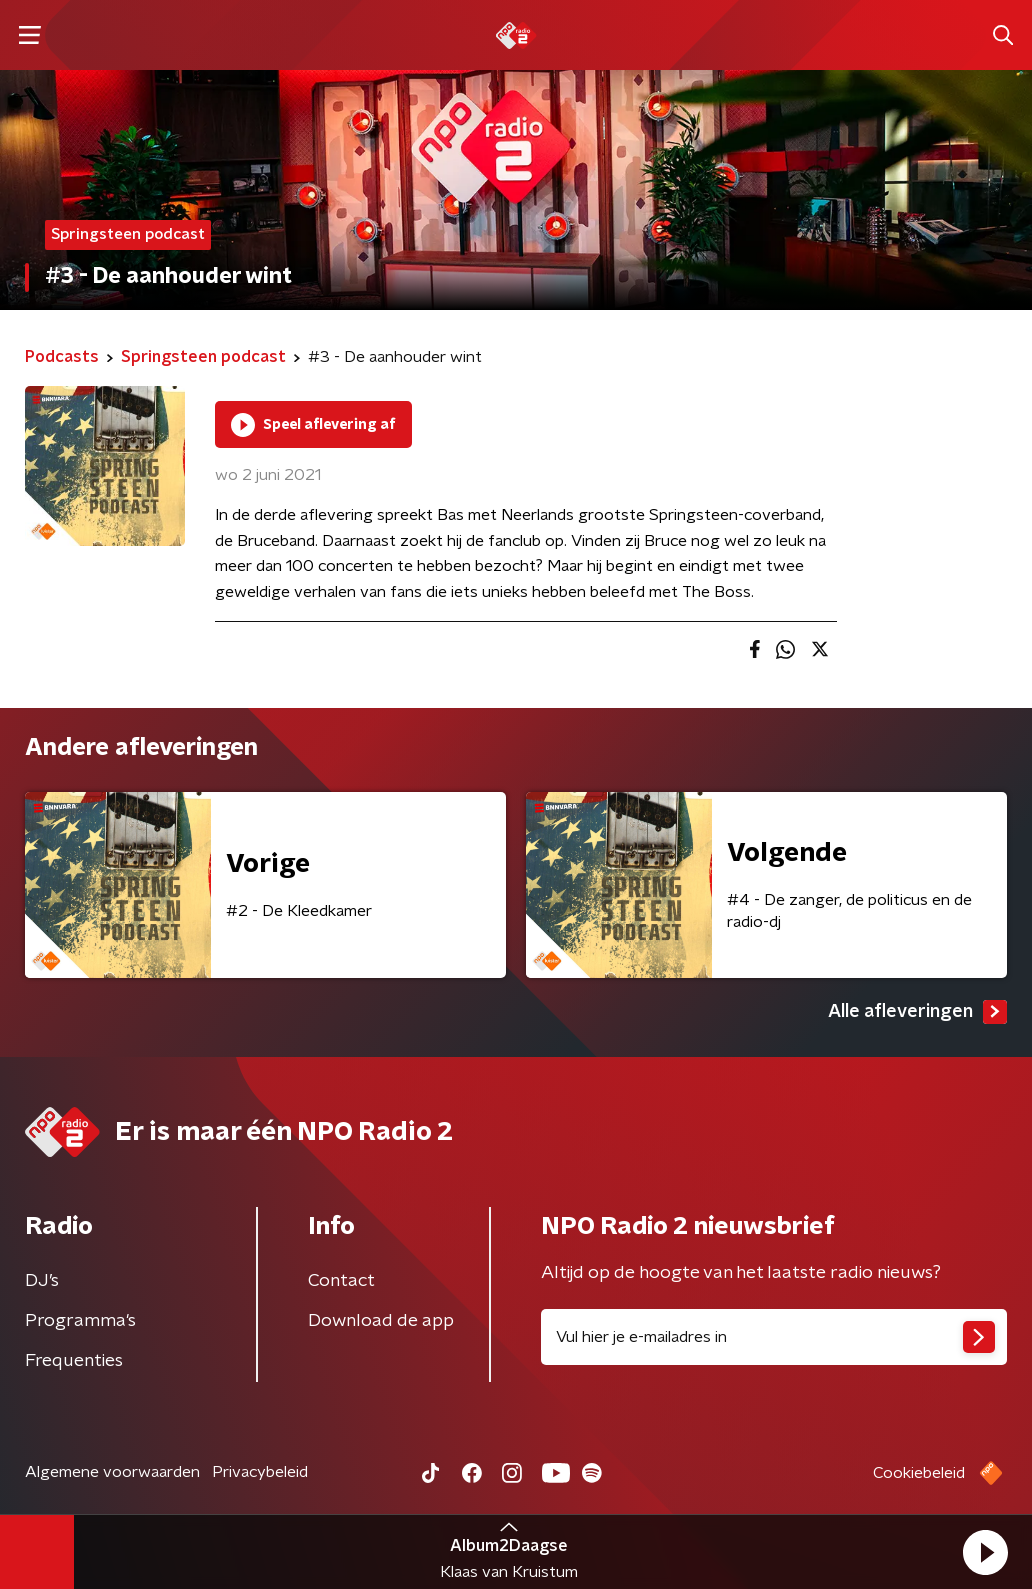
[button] (985, 1552)
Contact (341, 1281)
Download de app (381, 1321)
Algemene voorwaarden (112, 1472)
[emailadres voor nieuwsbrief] (774, 1337)
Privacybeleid (260, 1472)
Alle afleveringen (917, 1012)
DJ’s (42, 1281)
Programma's (80, 1321)
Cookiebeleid (919, 1473)
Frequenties (74, 1361)
